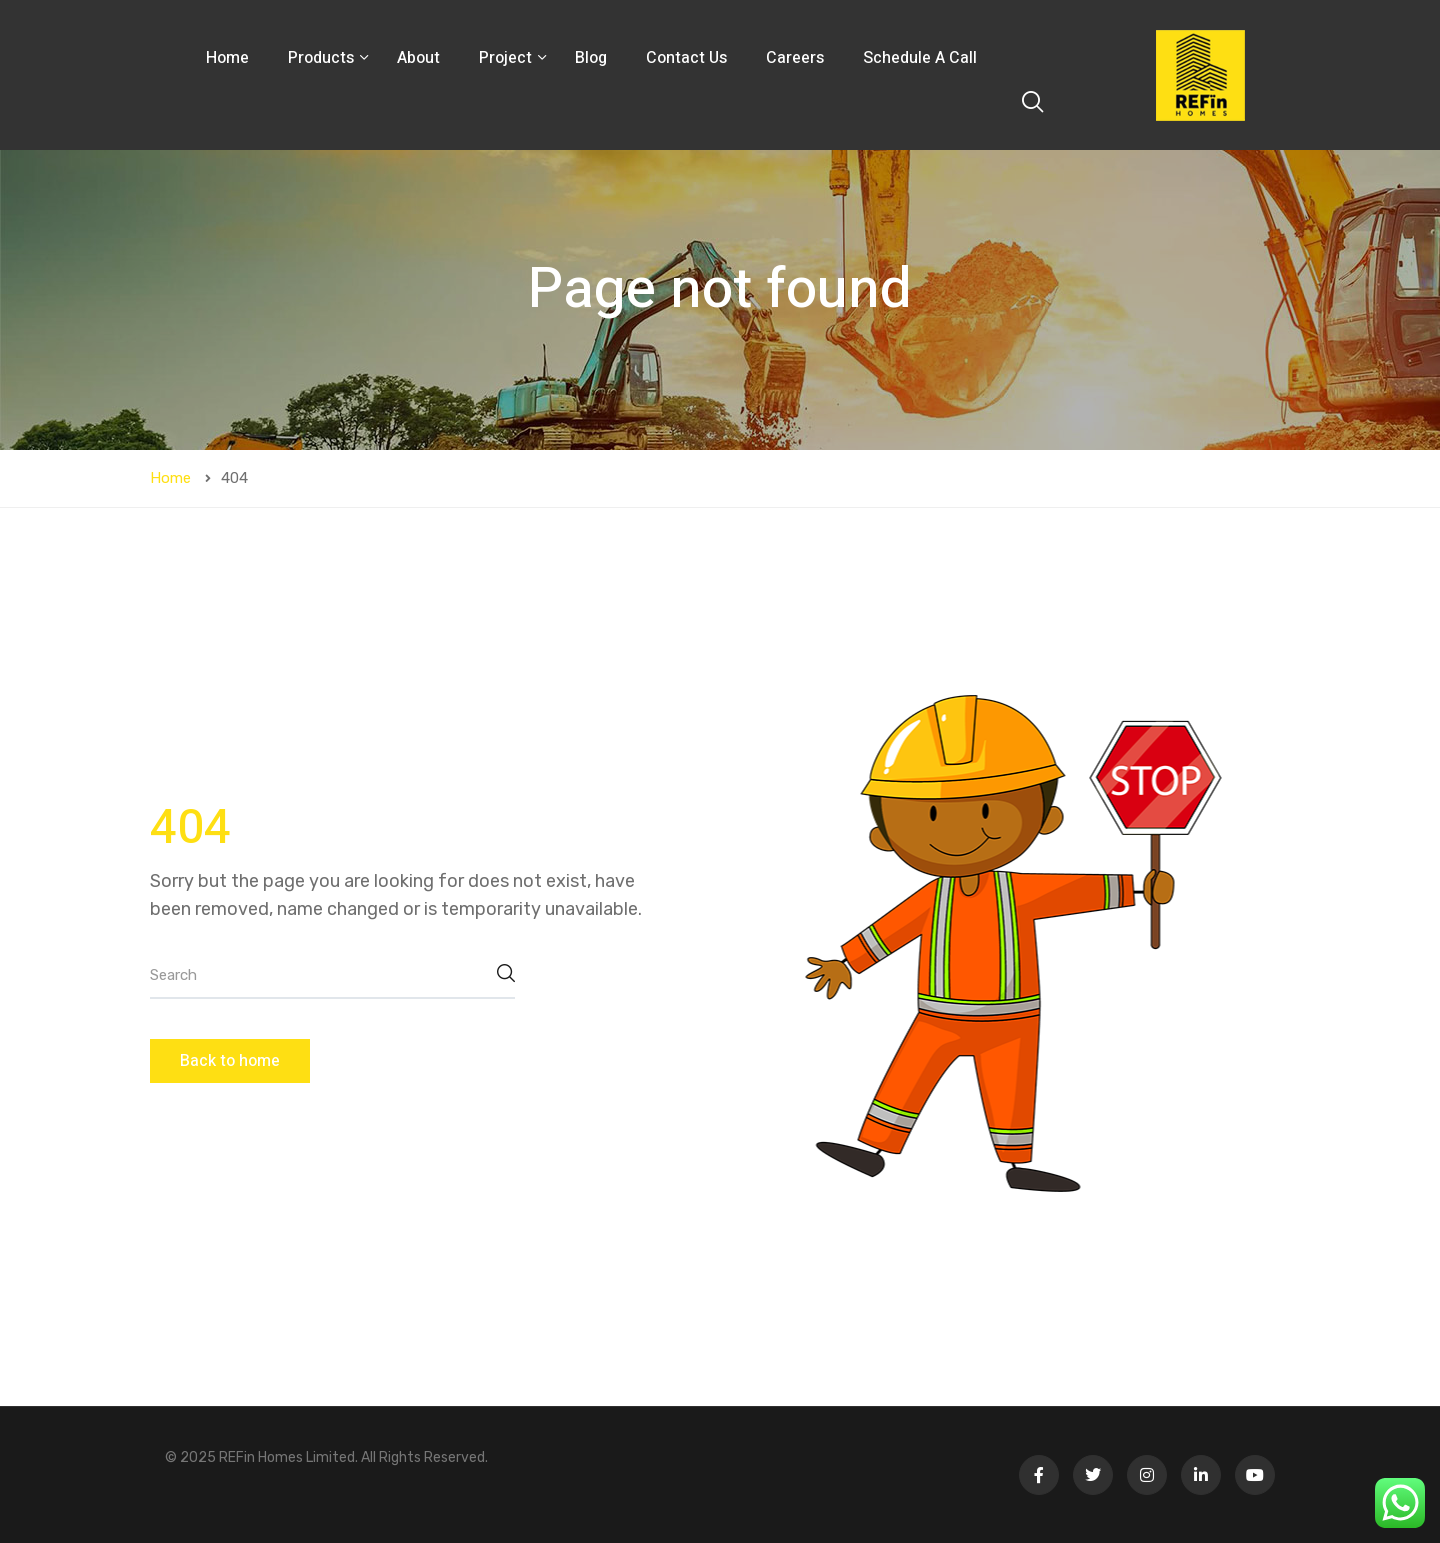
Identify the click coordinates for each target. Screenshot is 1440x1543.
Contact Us (686, 58)
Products (323, 58)
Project (507, 58)
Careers (795, 58)
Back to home (230, 1061)
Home (227, 58)
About (418, 58)
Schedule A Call (920, 58)
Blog (591, 58)
